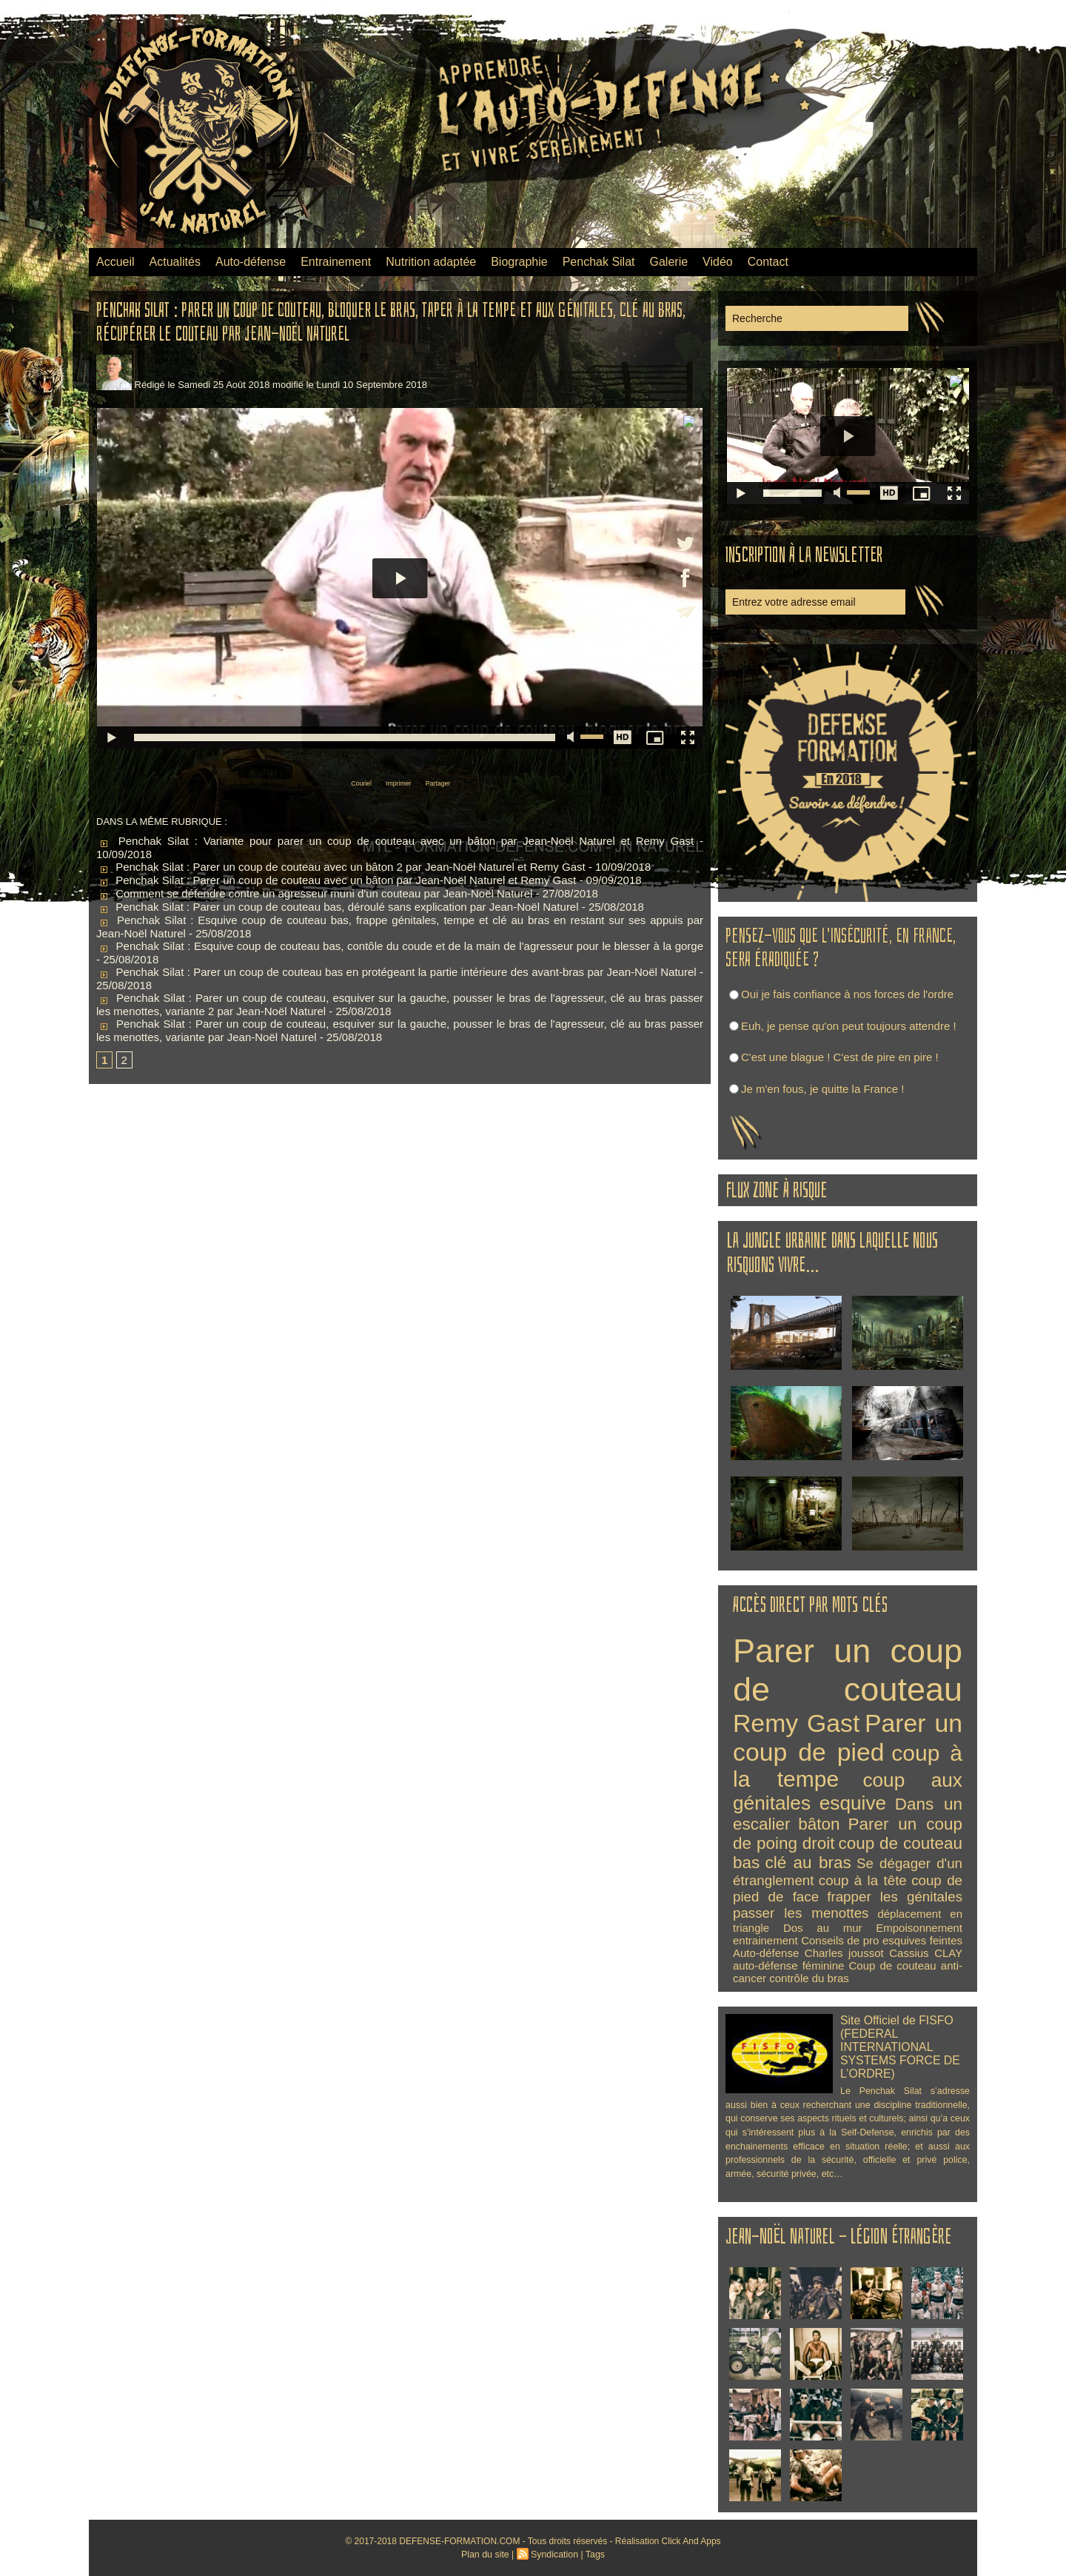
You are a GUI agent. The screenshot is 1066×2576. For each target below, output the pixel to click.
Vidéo (718, 261)
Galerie (669, 261)
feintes (946, 1940)
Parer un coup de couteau (847, 1670)
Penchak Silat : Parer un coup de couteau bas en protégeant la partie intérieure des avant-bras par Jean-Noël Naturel (396, 970)
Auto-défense (250, 261)
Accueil (115, 261)
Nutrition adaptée (431, 261)
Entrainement (336, 261)
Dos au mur (822, 1927)
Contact (768, 261)
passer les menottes (800, 1913)
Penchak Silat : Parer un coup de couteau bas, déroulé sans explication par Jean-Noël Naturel (337, 905)
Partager (454, 781)
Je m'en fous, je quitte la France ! (822, 1089)
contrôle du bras (809, 1978)
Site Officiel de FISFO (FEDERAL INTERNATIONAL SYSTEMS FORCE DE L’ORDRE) (896, 2045)
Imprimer (395, 781)
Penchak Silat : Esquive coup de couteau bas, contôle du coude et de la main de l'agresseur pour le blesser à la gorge (399, 944)
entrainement (765, 1940)
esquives (904, 1940)
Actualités (175, 261)
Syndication (554, 2554)
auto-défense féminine (788, 1965)
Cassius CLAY (925, 1953)
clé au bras (808, 1862)
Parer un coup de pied (847, 1737)
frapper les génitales (894, 1896)
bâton (818, 1824)
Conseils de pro (840, 1940)
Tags (593, 2554)
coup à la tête (863, 1880)
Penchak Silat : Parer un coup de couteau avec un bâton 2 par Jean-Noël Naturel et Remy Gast (341, 865)
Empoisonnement (919, 1927)
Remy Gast (796, 1723)
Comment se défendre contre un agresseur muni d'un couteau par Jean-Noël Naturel (314, 892)
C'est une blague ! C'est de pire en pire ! (840, 1057)
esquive (852, 1803)
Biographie (519, 261)
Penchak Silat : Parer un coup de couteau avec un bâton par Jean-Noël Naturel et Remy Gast (336, 878)
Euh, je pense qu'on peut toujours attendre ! (848, 1026)
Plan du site (486, 2554)
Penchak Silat (599, 261)
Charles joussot (844, 1953)
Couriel (341, 781)
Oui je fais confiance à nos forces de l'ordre (847, 994)
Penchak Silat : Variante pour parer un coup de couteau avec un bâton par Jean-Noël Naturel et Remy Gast (395, 839)
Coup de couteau (892, 1965)
